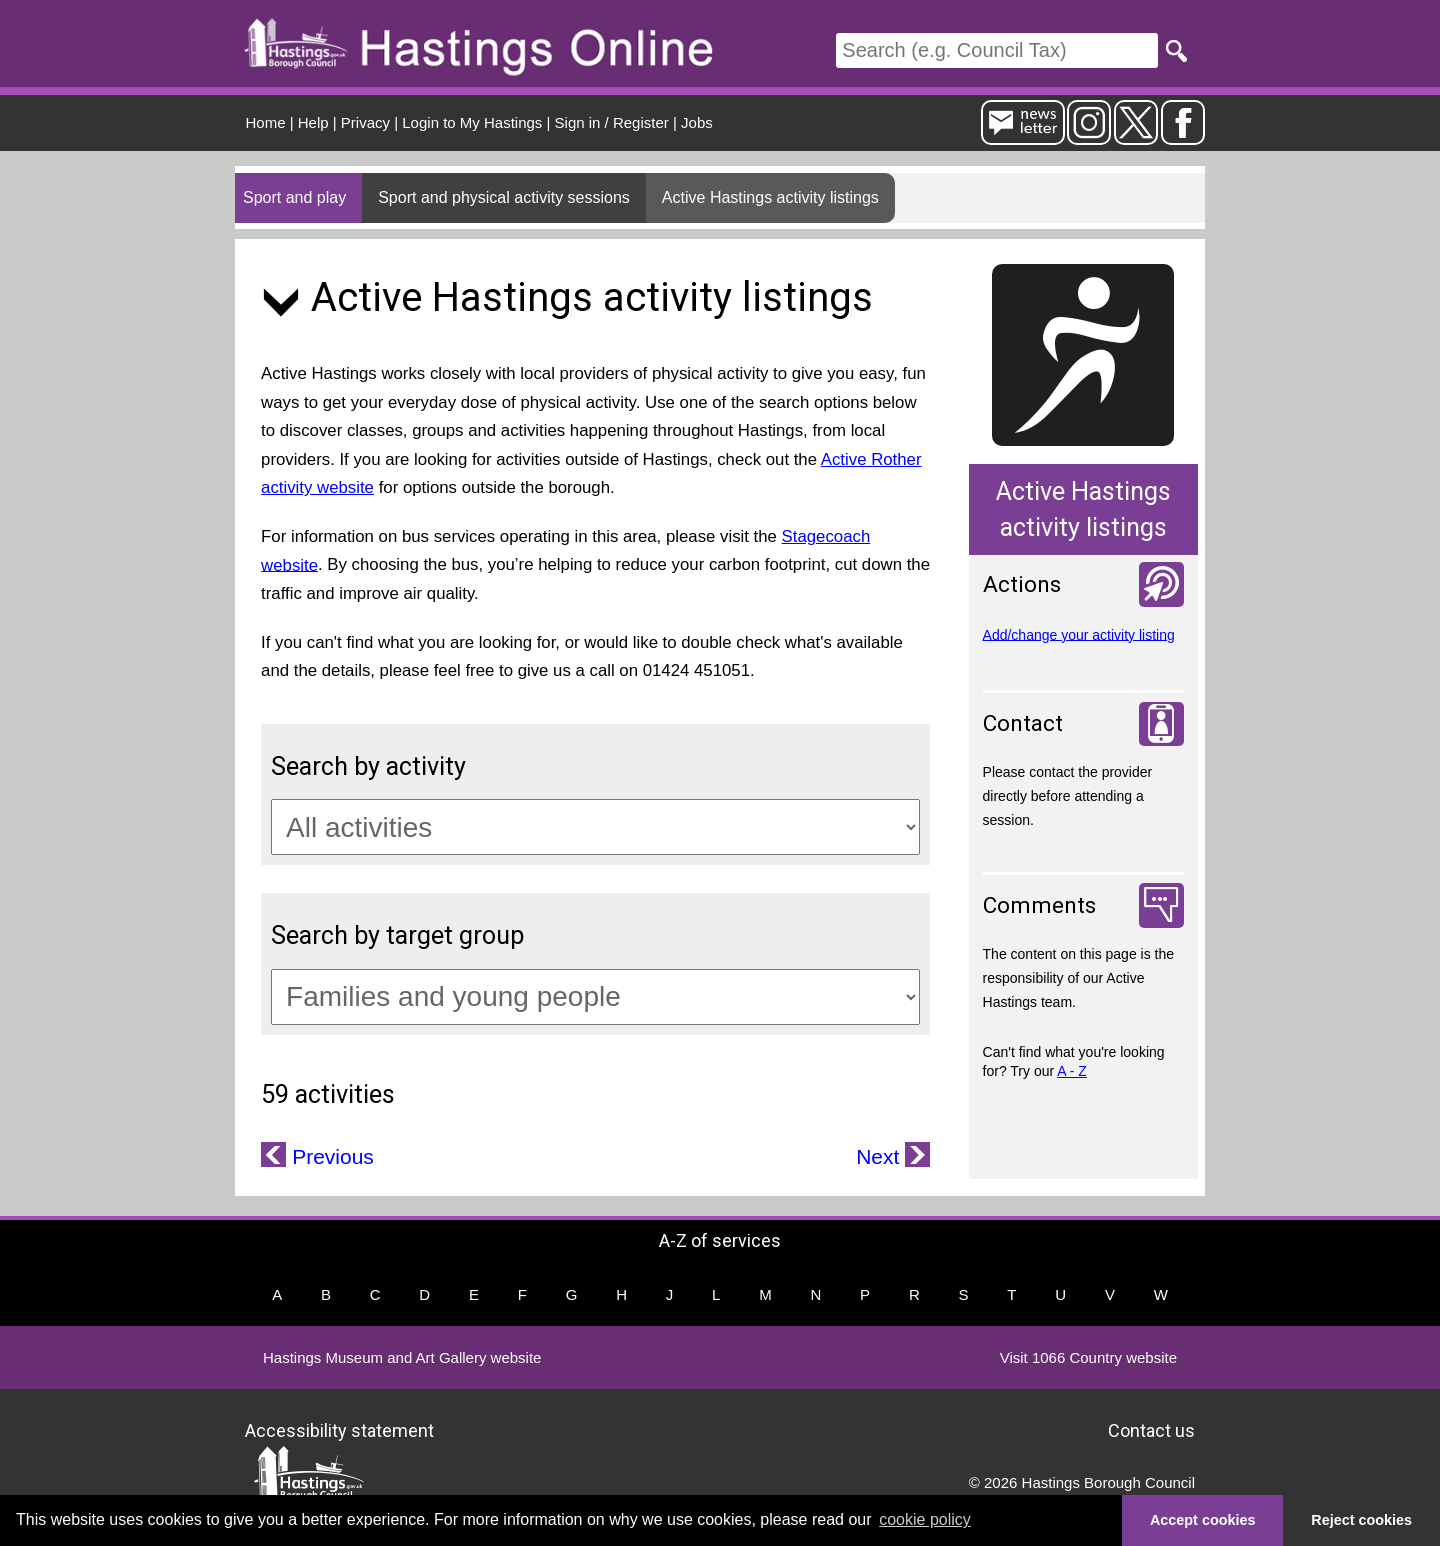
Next (880, 1156)
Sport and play (294, 197)
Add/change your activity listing (1079, 634)
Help (313, 122)
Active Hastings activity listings (770, 197)
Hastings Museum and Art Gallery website (402, 1357)
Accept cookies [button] (1203, 1520)
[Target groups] (595, 997)
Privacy (365, 122)
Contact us (1151, 1430)
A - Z (1072, 1071)
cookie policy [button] (925, 1519)
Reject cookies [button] (1361, 1520)
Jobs (697, 122)
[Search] (997, 50)
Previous (330, 1156)
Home (266, 122)
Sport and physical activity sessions (504, 197)
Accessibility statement (339, 1430)
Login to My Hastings (472, 122)
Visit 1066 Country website (1088, 1357)
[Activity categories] (595, 827)
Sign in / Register (612, 122)
